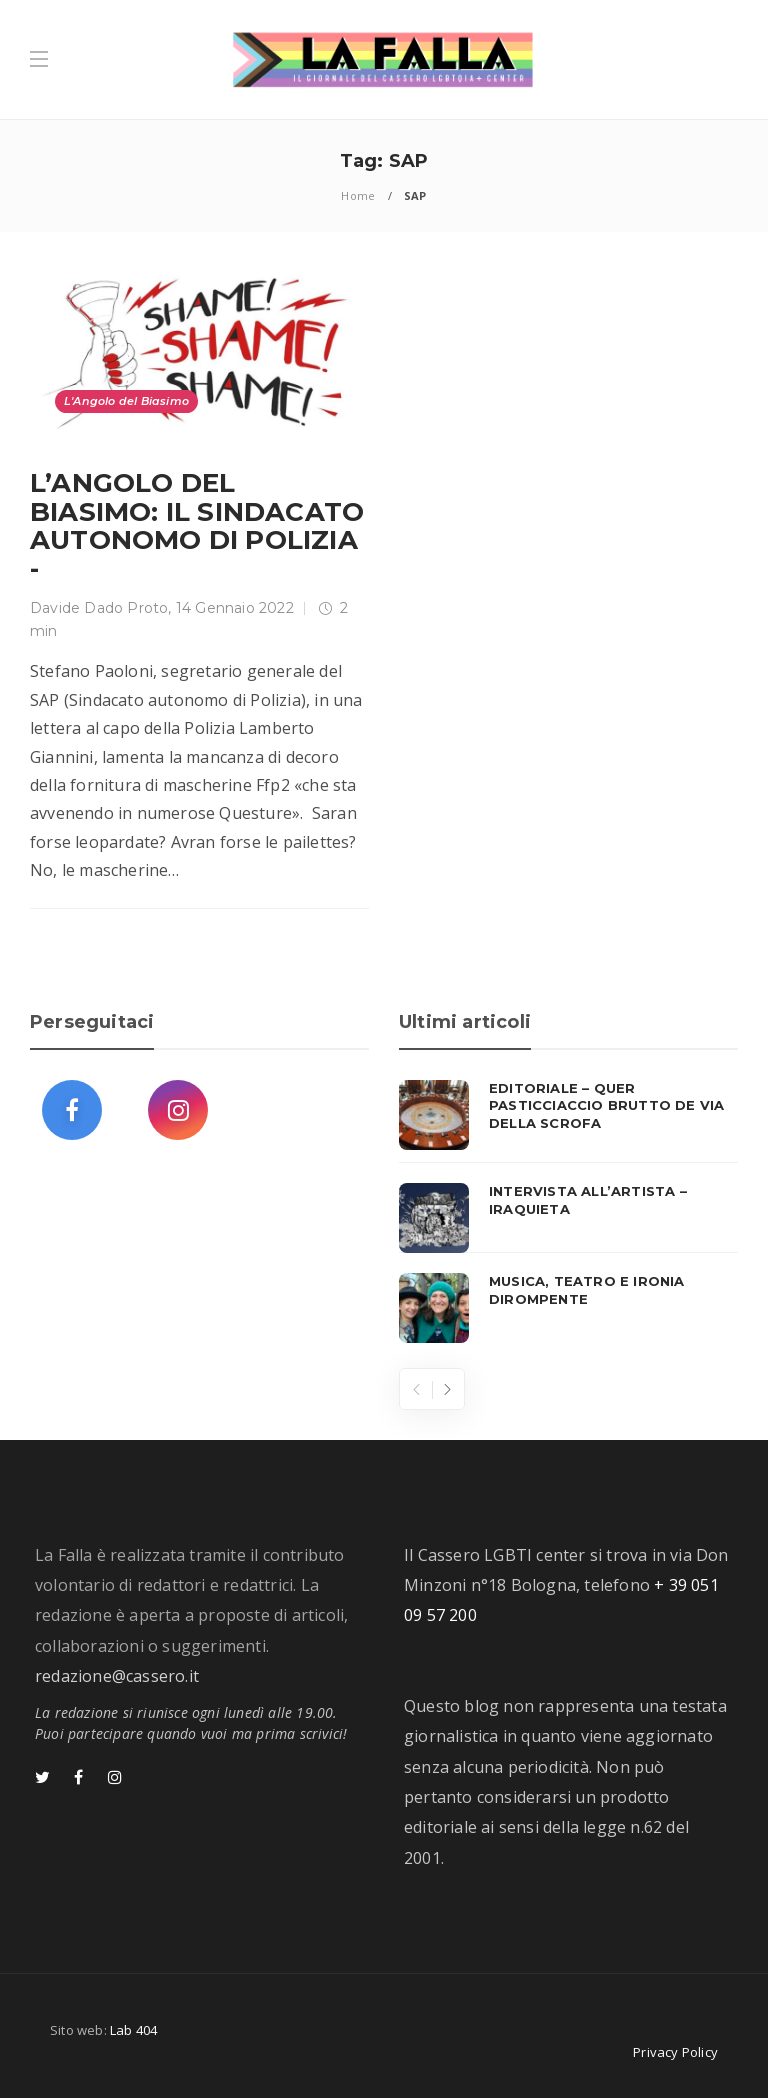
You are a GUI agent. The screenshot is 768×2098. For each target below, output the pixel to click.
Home (358, 195)
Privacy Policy (675, 2052)
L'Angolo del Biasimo (126, 401)
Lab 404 (133, 2030)
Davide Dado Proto (99, 608)
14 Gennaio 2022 (235, 608)
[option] (568, 1212)
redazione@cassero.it (117, 1676)
